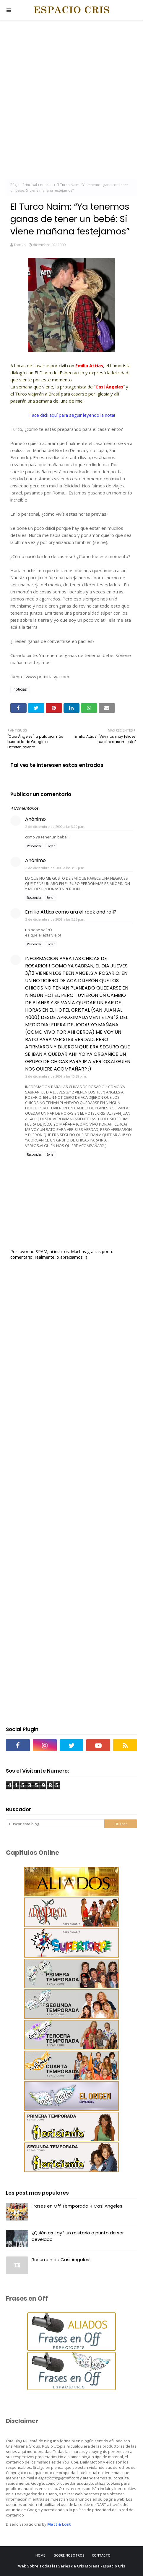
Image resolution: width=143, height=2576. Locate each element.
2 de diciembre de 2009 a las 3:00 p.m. (55, 826)
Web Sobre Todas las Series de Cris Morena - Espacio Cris (71, 2566)
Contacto (101, 2555)
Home (40, 2555)
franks (20, 244)
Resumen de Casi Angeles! (61, 2259)
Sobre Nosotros (69, 2555)
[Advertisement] (71, 100)
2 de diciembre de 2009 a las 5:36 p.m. (55, 919)
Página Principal (23, 184)
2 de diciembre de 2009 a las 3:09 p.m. (55, 868)
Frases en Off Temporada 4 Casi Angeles (77, 2206)
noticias (46, 184)
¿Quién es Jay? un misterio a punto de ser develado (78, 2236)
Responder (34, 846)
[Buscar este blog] (55, 1823)
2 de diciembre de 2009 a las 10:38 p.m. (56, 1076)
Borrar (50, 846)
